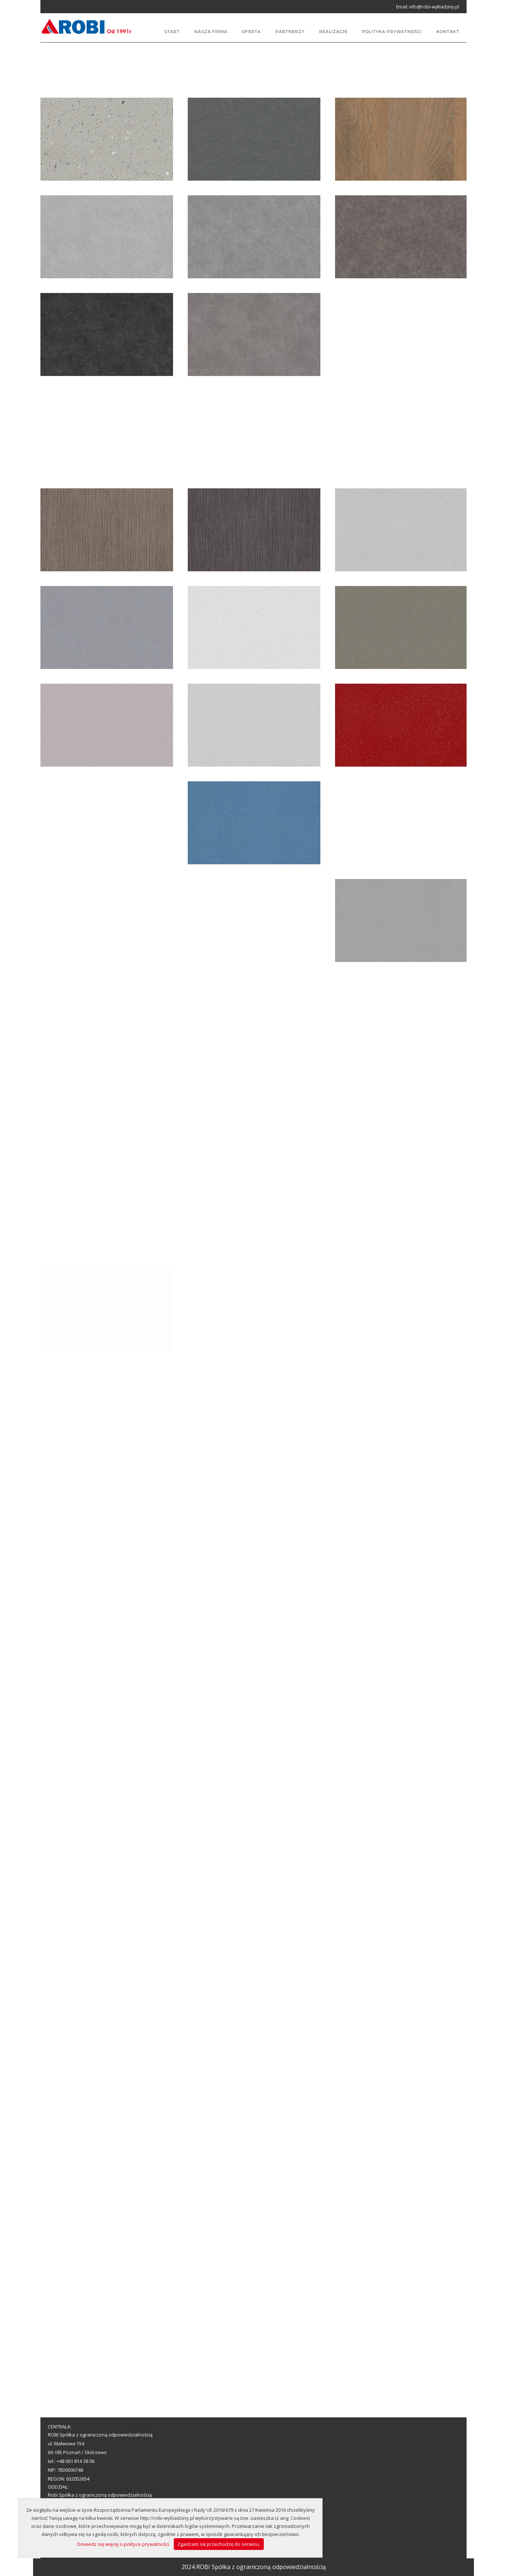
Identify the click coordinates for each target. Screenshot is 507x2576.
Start (172, 31)
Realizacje (333, 31)
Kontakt (447, 31)
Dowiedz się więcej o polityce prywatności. (123, 2544)
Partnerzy (290, 31)
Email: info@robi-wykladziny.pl (427, 7)
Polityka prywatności (392, 31)
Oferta (251, 31)
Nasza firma (210, 31)
